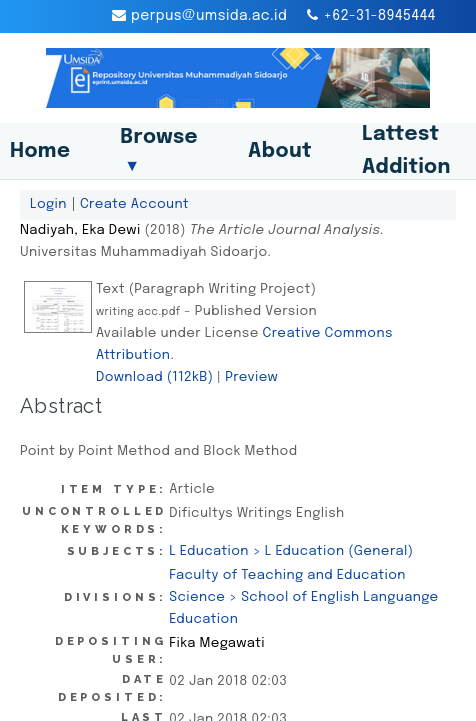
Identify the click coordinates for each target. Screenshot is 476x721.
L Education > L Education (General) (291, 551)
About (280, 151)
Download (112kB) (154, 377)
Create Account (134, 204)
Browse (159, 151)
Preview (251, 377)
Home (40, 151)
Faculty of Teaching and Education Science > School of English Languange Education (303, 597)
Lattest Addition (406, 151)
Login (48, 204)
